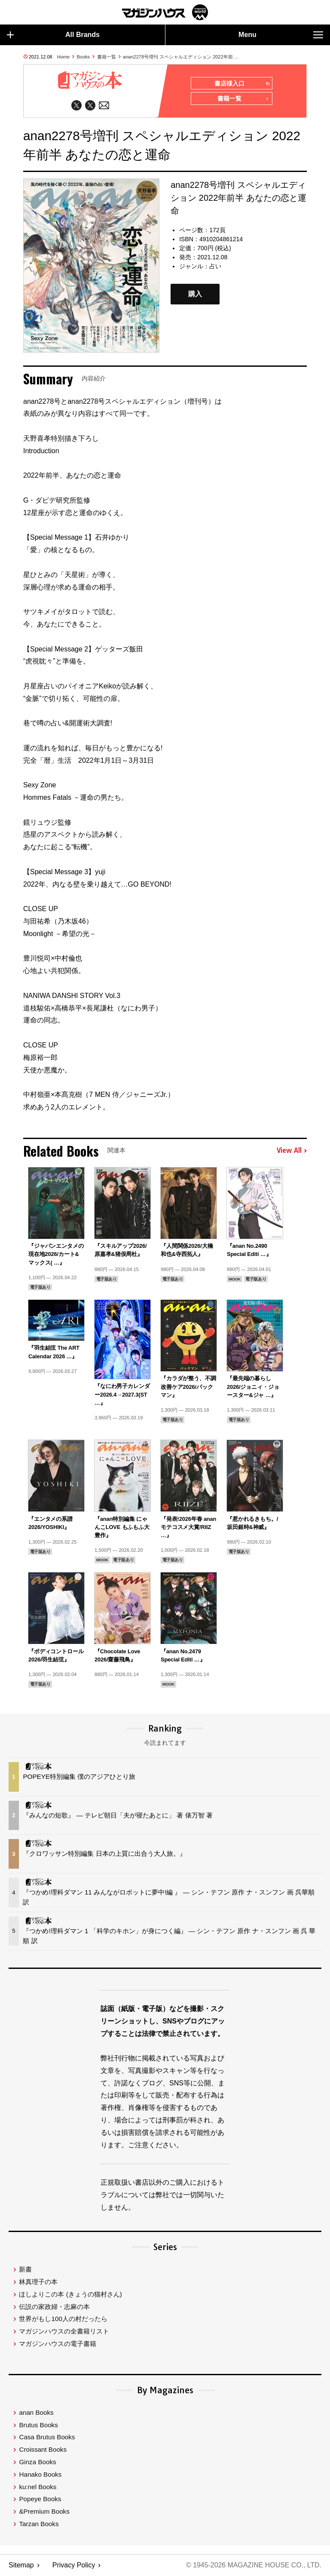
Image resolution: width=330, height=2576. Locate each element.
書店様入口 (241, 83)
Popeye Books (40, 2499)
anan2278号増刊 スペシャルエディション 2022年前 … (181, 56)
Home (63, 56)
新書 (25, 2269)
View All (292, 1151)
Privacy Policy (73, 2565)
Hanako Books (40, 2474)
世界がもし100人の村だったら (63, 2319)
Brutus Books (38, 2425)
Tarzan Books (38, 2524)
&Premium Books (44, 2511)
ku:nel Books (37, 2486)
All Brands (53, 35)
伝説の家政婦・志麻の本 (54, 2306)
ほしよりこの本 (70, 2294)
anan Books (36, 2412)
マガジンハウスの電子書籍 (57, 2344)
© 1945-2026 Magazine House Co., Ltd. (253, 2565)
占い (215, 266)
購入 (195, 294)
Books (83, 56)
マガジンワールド (165, 12)
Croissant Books (43, 2449)
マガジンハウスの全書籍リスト (64, 2331)
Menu (280, 35)
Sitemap (21, 2565)
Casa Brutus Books (47, 2437)
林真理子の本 (38, 2282)
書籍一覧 (106, 56)
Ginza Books (37, 2462)
